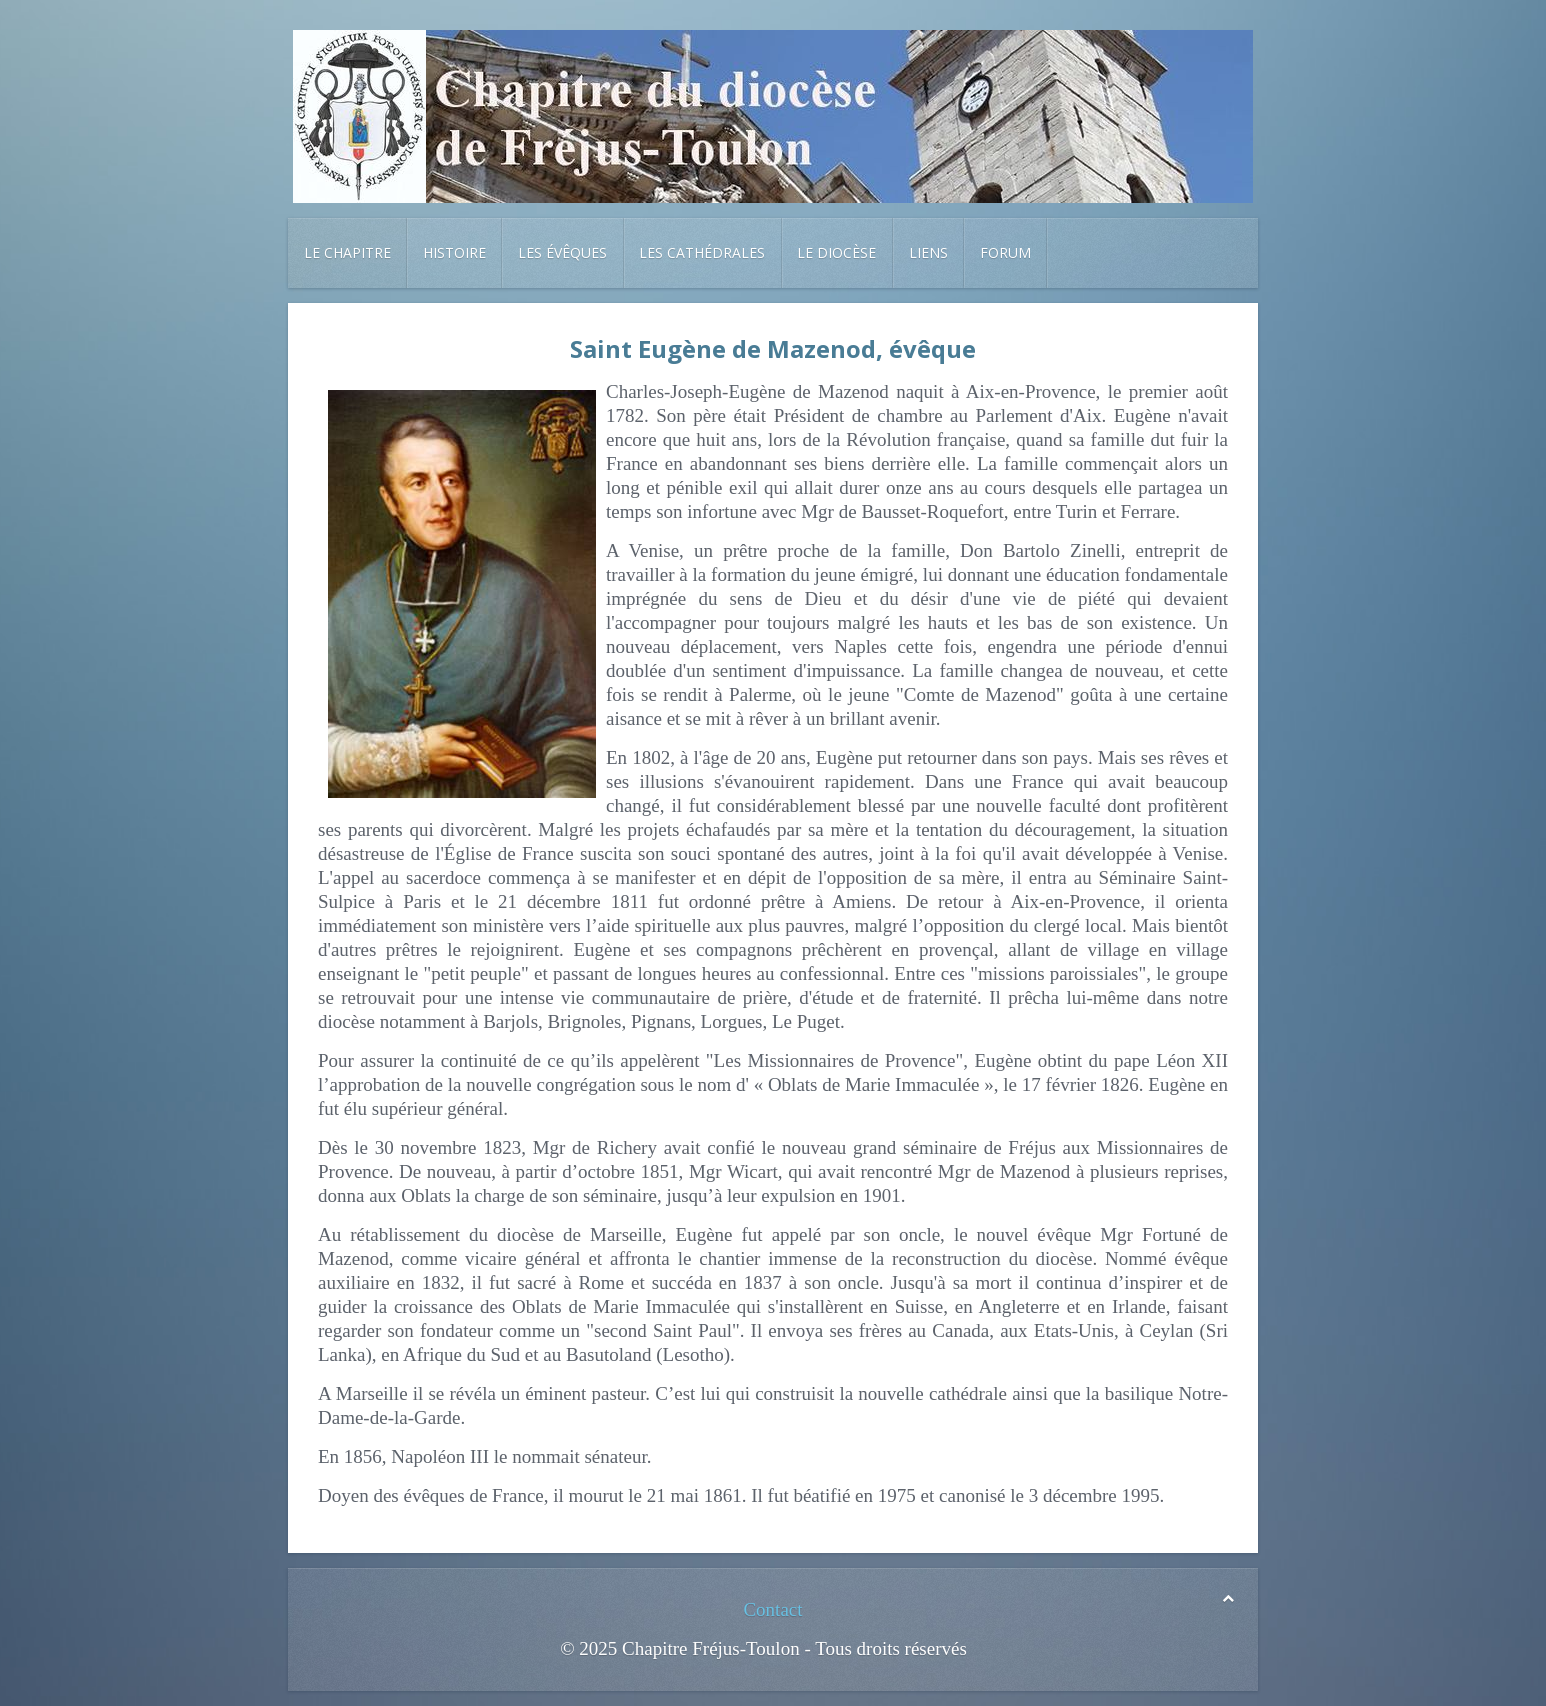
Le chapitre (347, 252)
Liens (928, 252)
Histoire (454, 252)
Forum (1005, 252)
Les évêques (562, 252)
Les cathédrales (702, 252)
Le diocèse (836, 252)
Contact (772, 1609)
